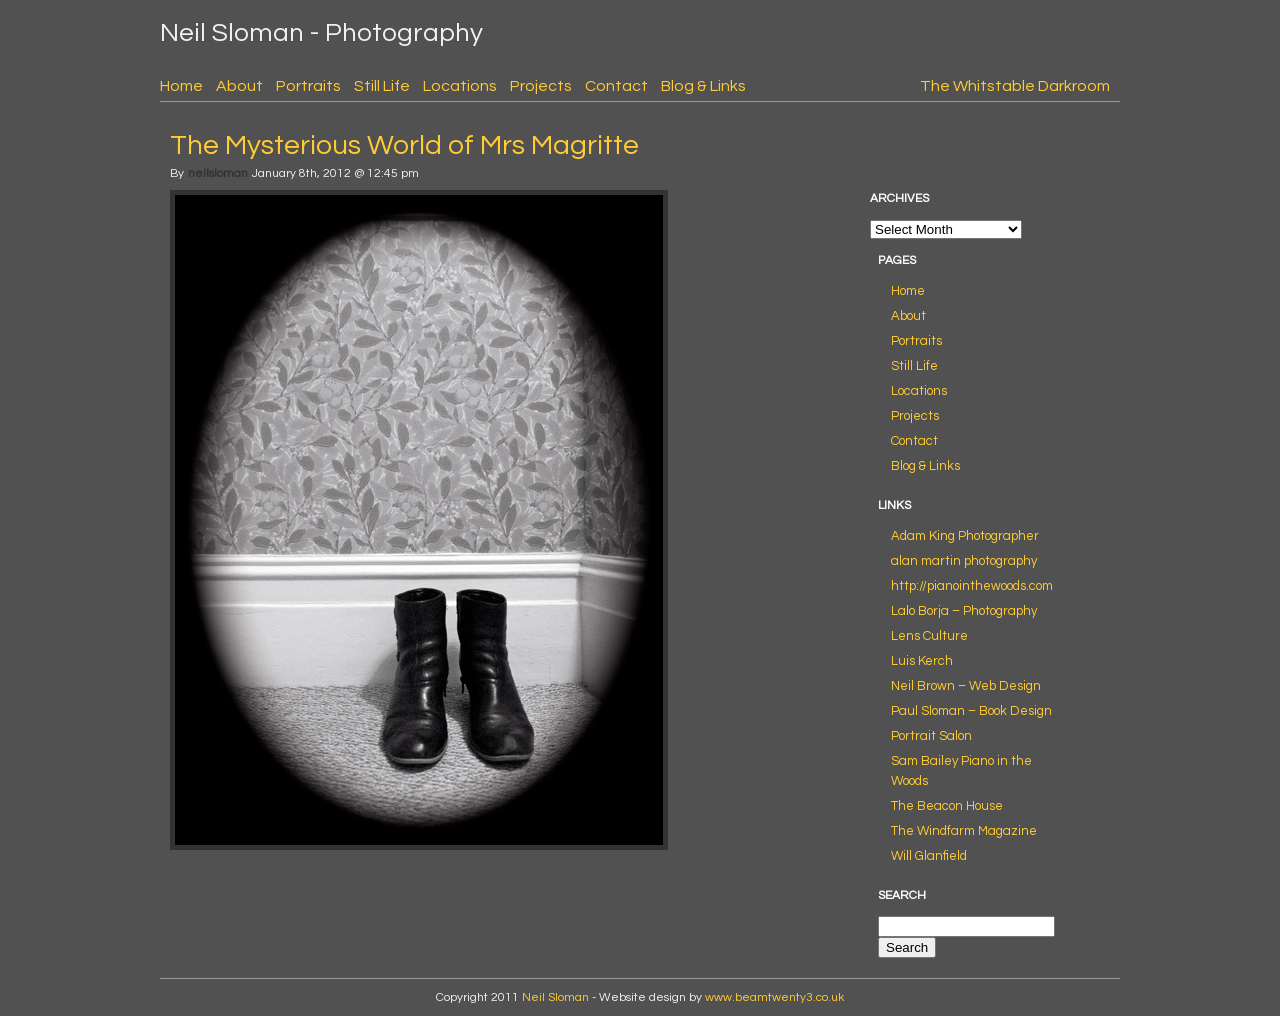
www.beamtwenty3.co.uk (774, 997)
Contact (616, 86)
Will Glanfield (929, 856)
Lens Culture (929, 636)
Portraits (308, 86)
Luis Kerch (922, 661)
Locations (460, 86)
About (239, 86)
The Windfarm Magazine (964, 831)
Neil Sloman (555, 997)
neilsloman (218, 173)
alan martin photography (964, 561)
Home (181, 86)
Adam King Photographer (965, 536)
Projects (541, 86)
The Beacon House (947, 806)
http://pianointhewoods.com (972, 586)
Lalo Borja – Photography (964, 611)
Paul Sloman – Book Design (971, 711)
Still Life (382, 86)
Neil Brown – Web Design (966, 686)
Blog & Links (703, 86)
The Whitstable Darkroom (1015, 86)
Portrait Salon (931, 736)
